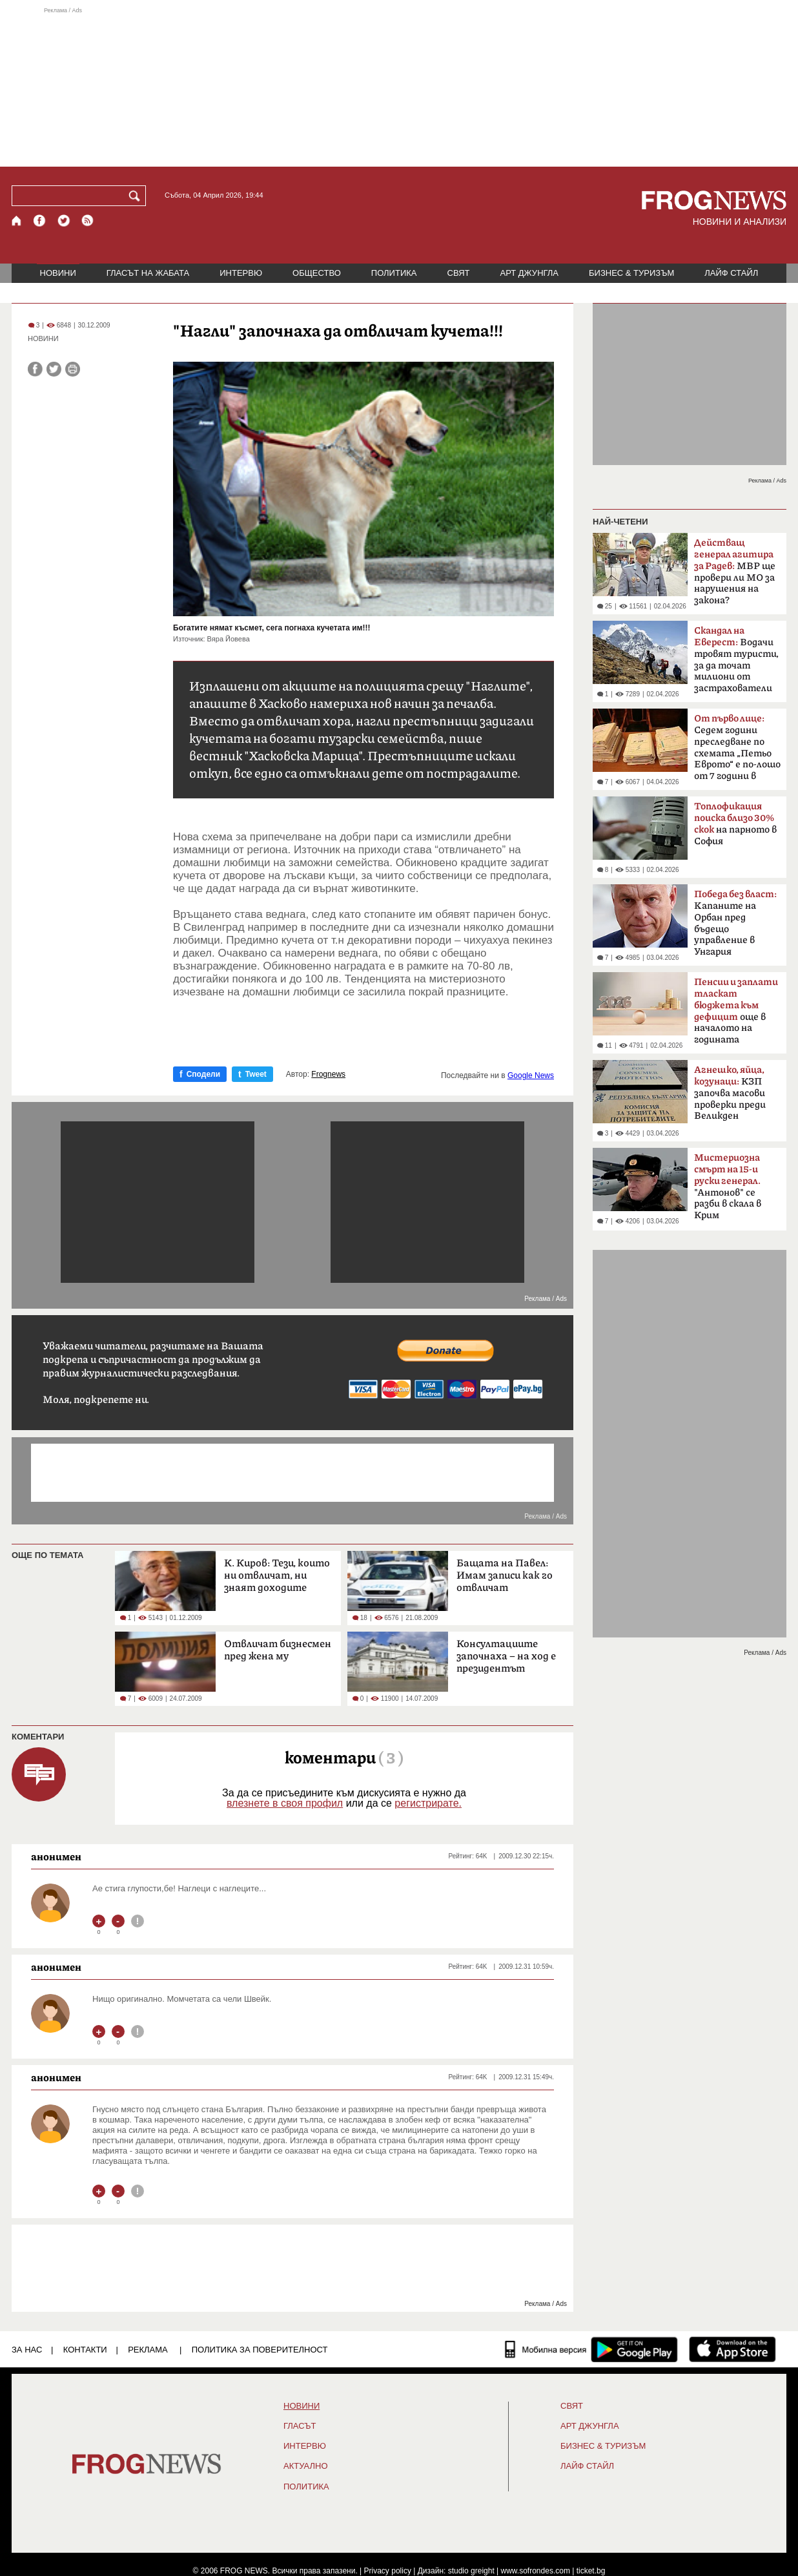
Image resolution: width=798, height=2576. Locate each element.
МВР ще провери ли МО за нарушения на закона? (734, 572)
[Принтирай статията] (72, 369)
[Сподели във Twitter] (53, 369)
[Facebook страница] (40, 220)
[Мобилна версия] (546, 2349)
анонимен (56, 1856)
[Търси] (136, 195)
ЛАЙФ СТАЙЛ (731, 273)
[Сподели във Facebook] (35, 369)
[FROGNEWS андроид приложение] (634, 2349)
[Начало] (17, 220)
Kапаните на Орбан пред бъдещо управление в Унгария (735, 923)
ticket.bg (591, 2570)
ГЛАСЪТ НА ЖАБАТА (148, 273)
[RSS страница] (87, 220)
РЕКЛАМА (148, 2349)
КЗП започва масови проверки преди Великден (730, 1093)
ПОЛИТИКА (394, 273)
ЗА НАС (27, 2349)
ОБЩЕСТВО (316, 273)
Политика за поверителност (260, 2349)
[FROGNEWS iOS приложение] (732, 2349)
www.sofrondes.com (535, 2570)
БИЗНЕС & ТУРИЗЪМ (631, 273)
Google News (530, 1075)
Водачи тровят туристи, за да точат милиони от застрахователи (736, 659)
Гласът (299, 2426)
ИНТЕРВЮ (241, 273)
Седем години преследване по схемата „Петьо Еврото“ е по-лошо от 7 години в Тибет (737, 751)
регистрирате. (428, 1803)
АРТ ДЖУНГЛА (529, 273)
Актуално (305, 2466)
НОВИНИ (58, 273)
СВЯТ (458, 273)
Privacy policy (387, 2570)
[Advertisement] (399, 86)
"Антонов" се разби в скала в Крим (727, 1186)
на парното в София (735, 823)
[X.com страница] (63, 220)
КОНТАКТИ (85, 2349)
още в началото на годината (736, 1011)
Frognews (328, 1074)
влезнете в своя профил (285, 1803)
